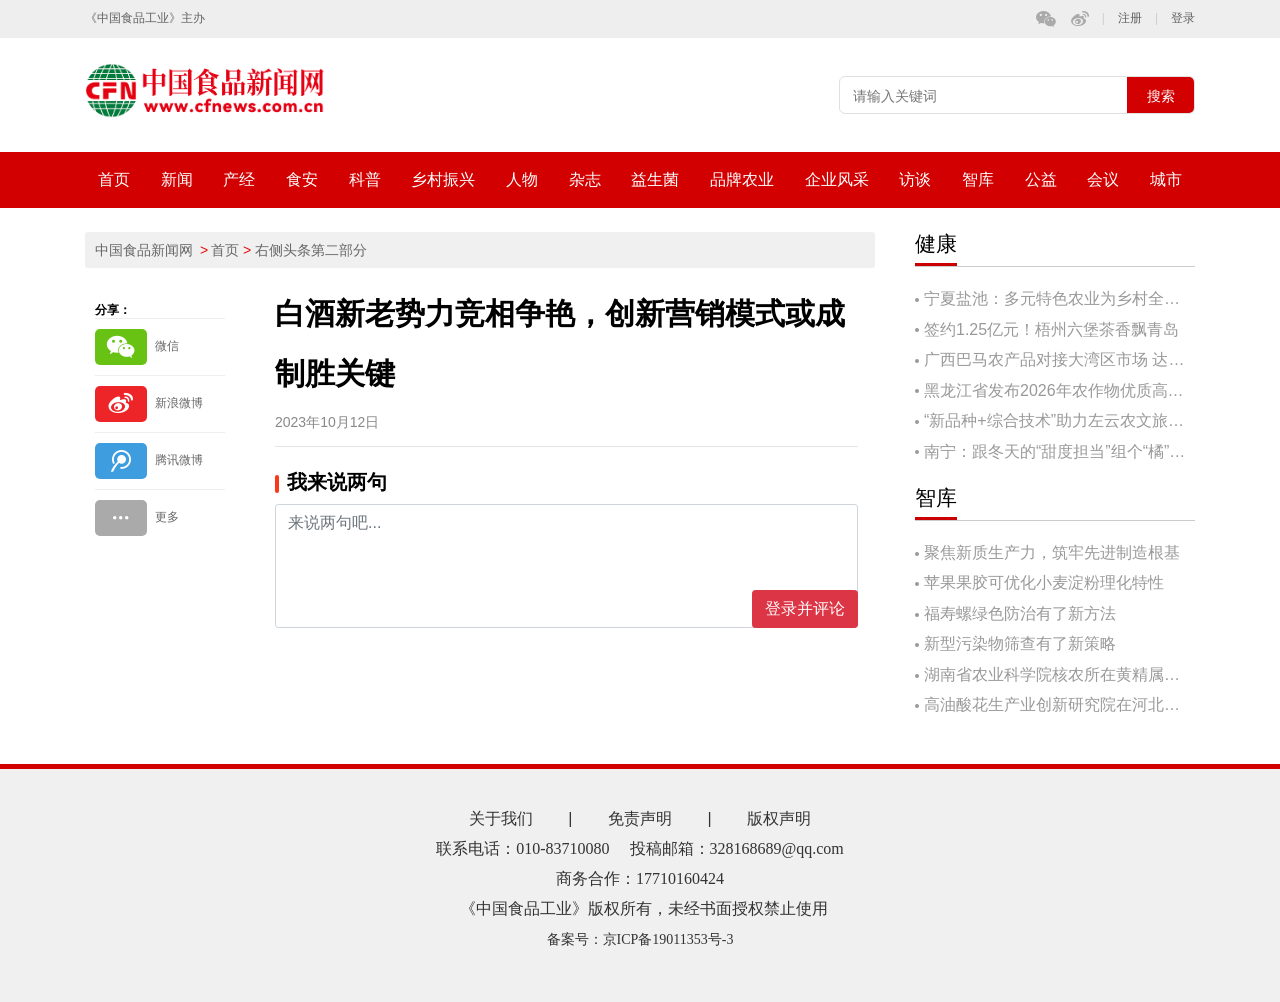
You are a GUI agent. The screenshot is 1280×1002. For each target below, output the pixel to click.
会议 (1103, 179)
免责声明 (640, 818)
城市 (1166, 179)
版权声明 (779, 818)
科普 (365, 179)
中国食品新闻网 (144, 250)
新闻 (177, 179)
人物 (522, 179)
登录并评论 (805, 608)
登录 (1183, 18)
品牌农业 (742, 179)
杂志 (585, 179)
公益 (1041, 179)
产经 (239, 179)
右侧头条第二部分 (311, 250)
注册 (1130, 18)
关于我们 (501, 818)
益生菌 (655, 179)
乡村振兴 (443, 179)
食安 (302, 179)
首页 (114, 179)
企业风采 (837, 179)
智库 (978, 179)
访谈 (915, 179)
